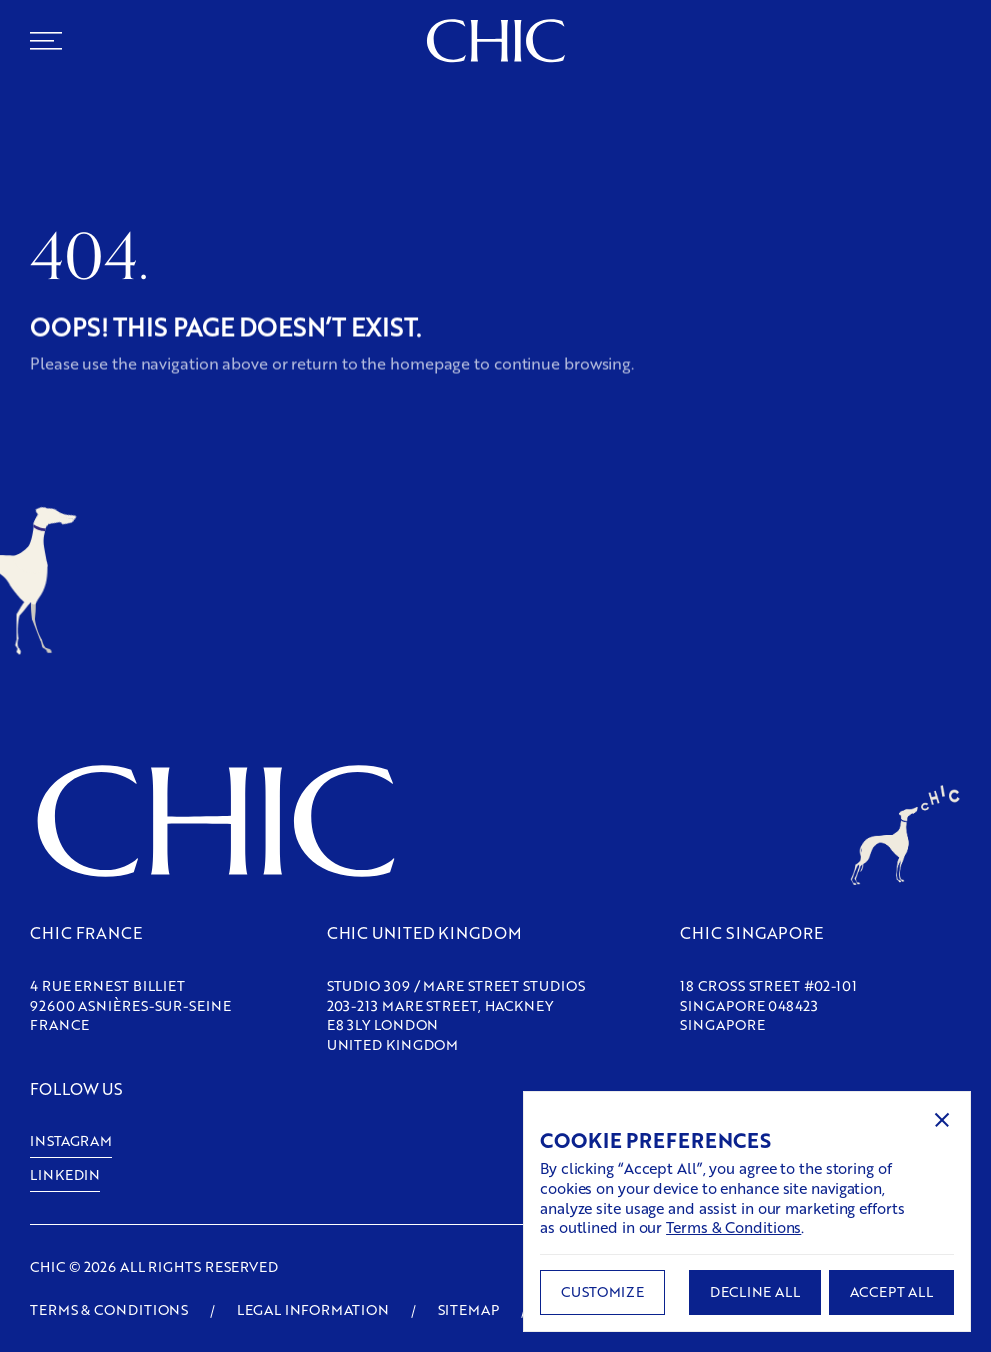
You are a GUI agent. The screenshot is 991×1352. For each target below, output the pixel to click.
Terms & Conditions (733, 1227)
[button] (942, 1120)
